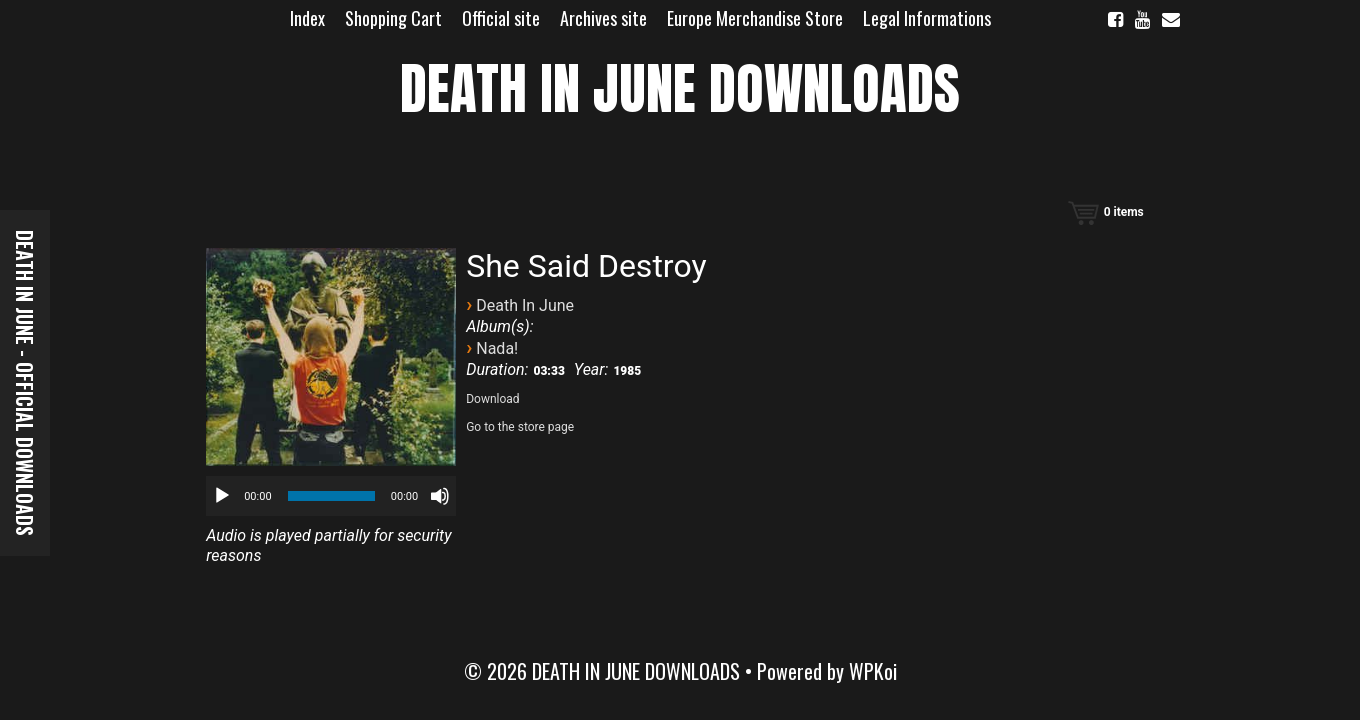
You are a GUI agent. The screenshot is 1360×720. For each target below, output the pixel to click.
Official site (501, 18)
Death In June (525, 305)
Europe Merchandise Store (755, 18)
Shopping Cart (393, 18)
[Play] (222, 496)
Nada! (497, 348)
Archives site (603, 18)
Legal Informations (927, 18)
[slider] (331, 496)
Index (307, 18)
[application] (331, 496)
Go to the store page (520, 427)
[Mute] (440, 496)
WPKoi (873, 671)
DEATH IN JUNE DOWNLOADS (680, 88)
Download (492, 399)
